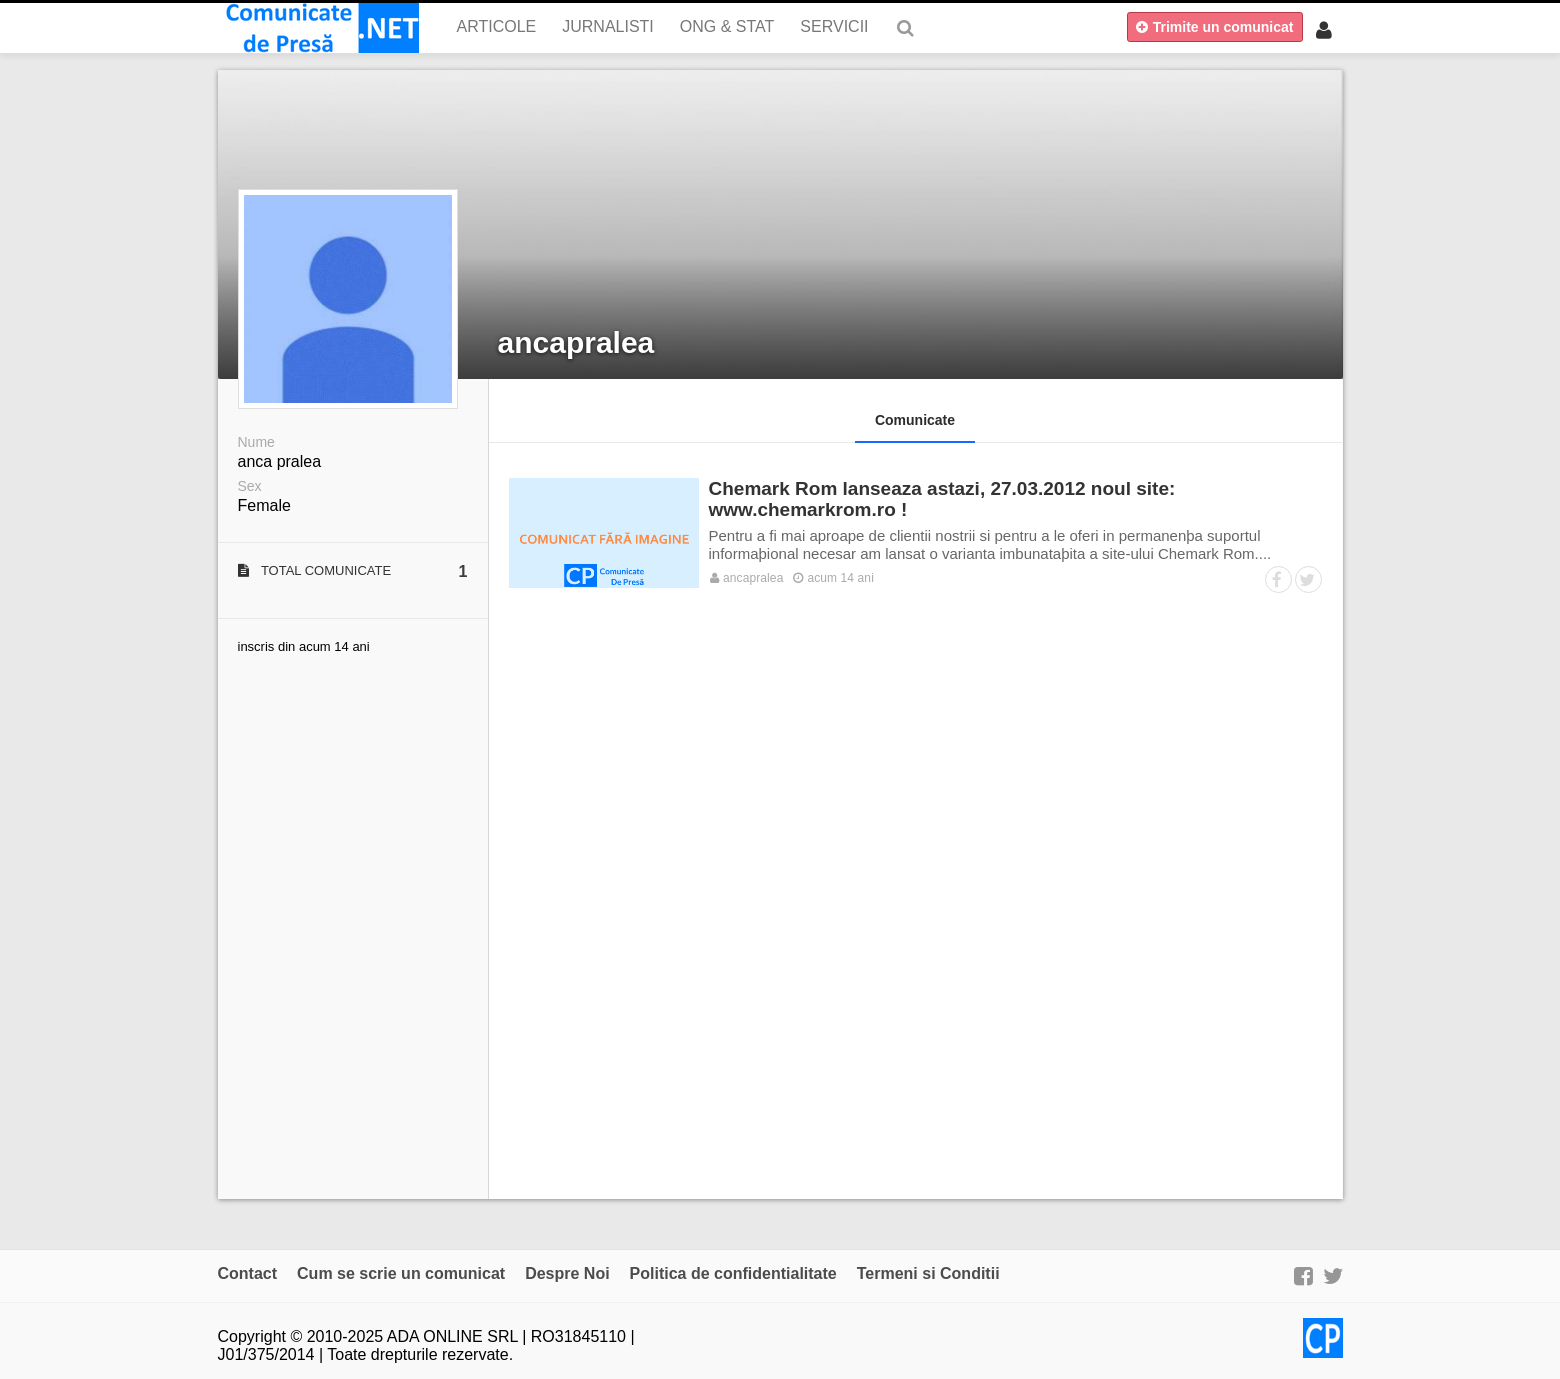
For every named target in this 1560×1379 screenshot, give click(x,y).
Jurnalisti (608, 26)
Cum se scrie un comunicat (401, 1273)
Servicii (834, 26)
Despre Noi (567, 1273)
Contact (248, 1273)
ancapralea (576, 342)
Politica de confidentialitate (733, 1273)
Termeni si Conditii (928, 1273)
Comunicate (915, 420)
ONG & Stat (727, 26)
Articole (497, 26)
